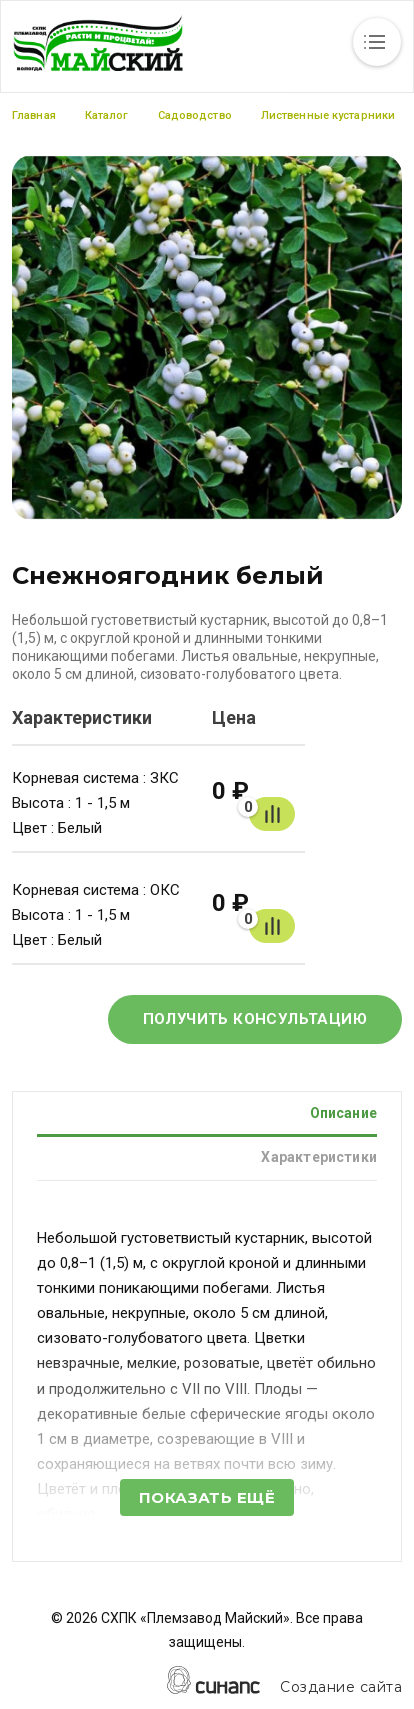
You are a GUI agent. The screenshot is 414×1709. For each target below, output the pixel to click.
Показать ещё (207, 1497)
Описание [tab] (343, 1113)
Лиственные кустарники (328, 115)
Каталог (107, 115)
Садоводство (195, 115)
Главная (34, 115)
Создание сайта (341, 1687)
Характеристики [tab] (319, 1157)
